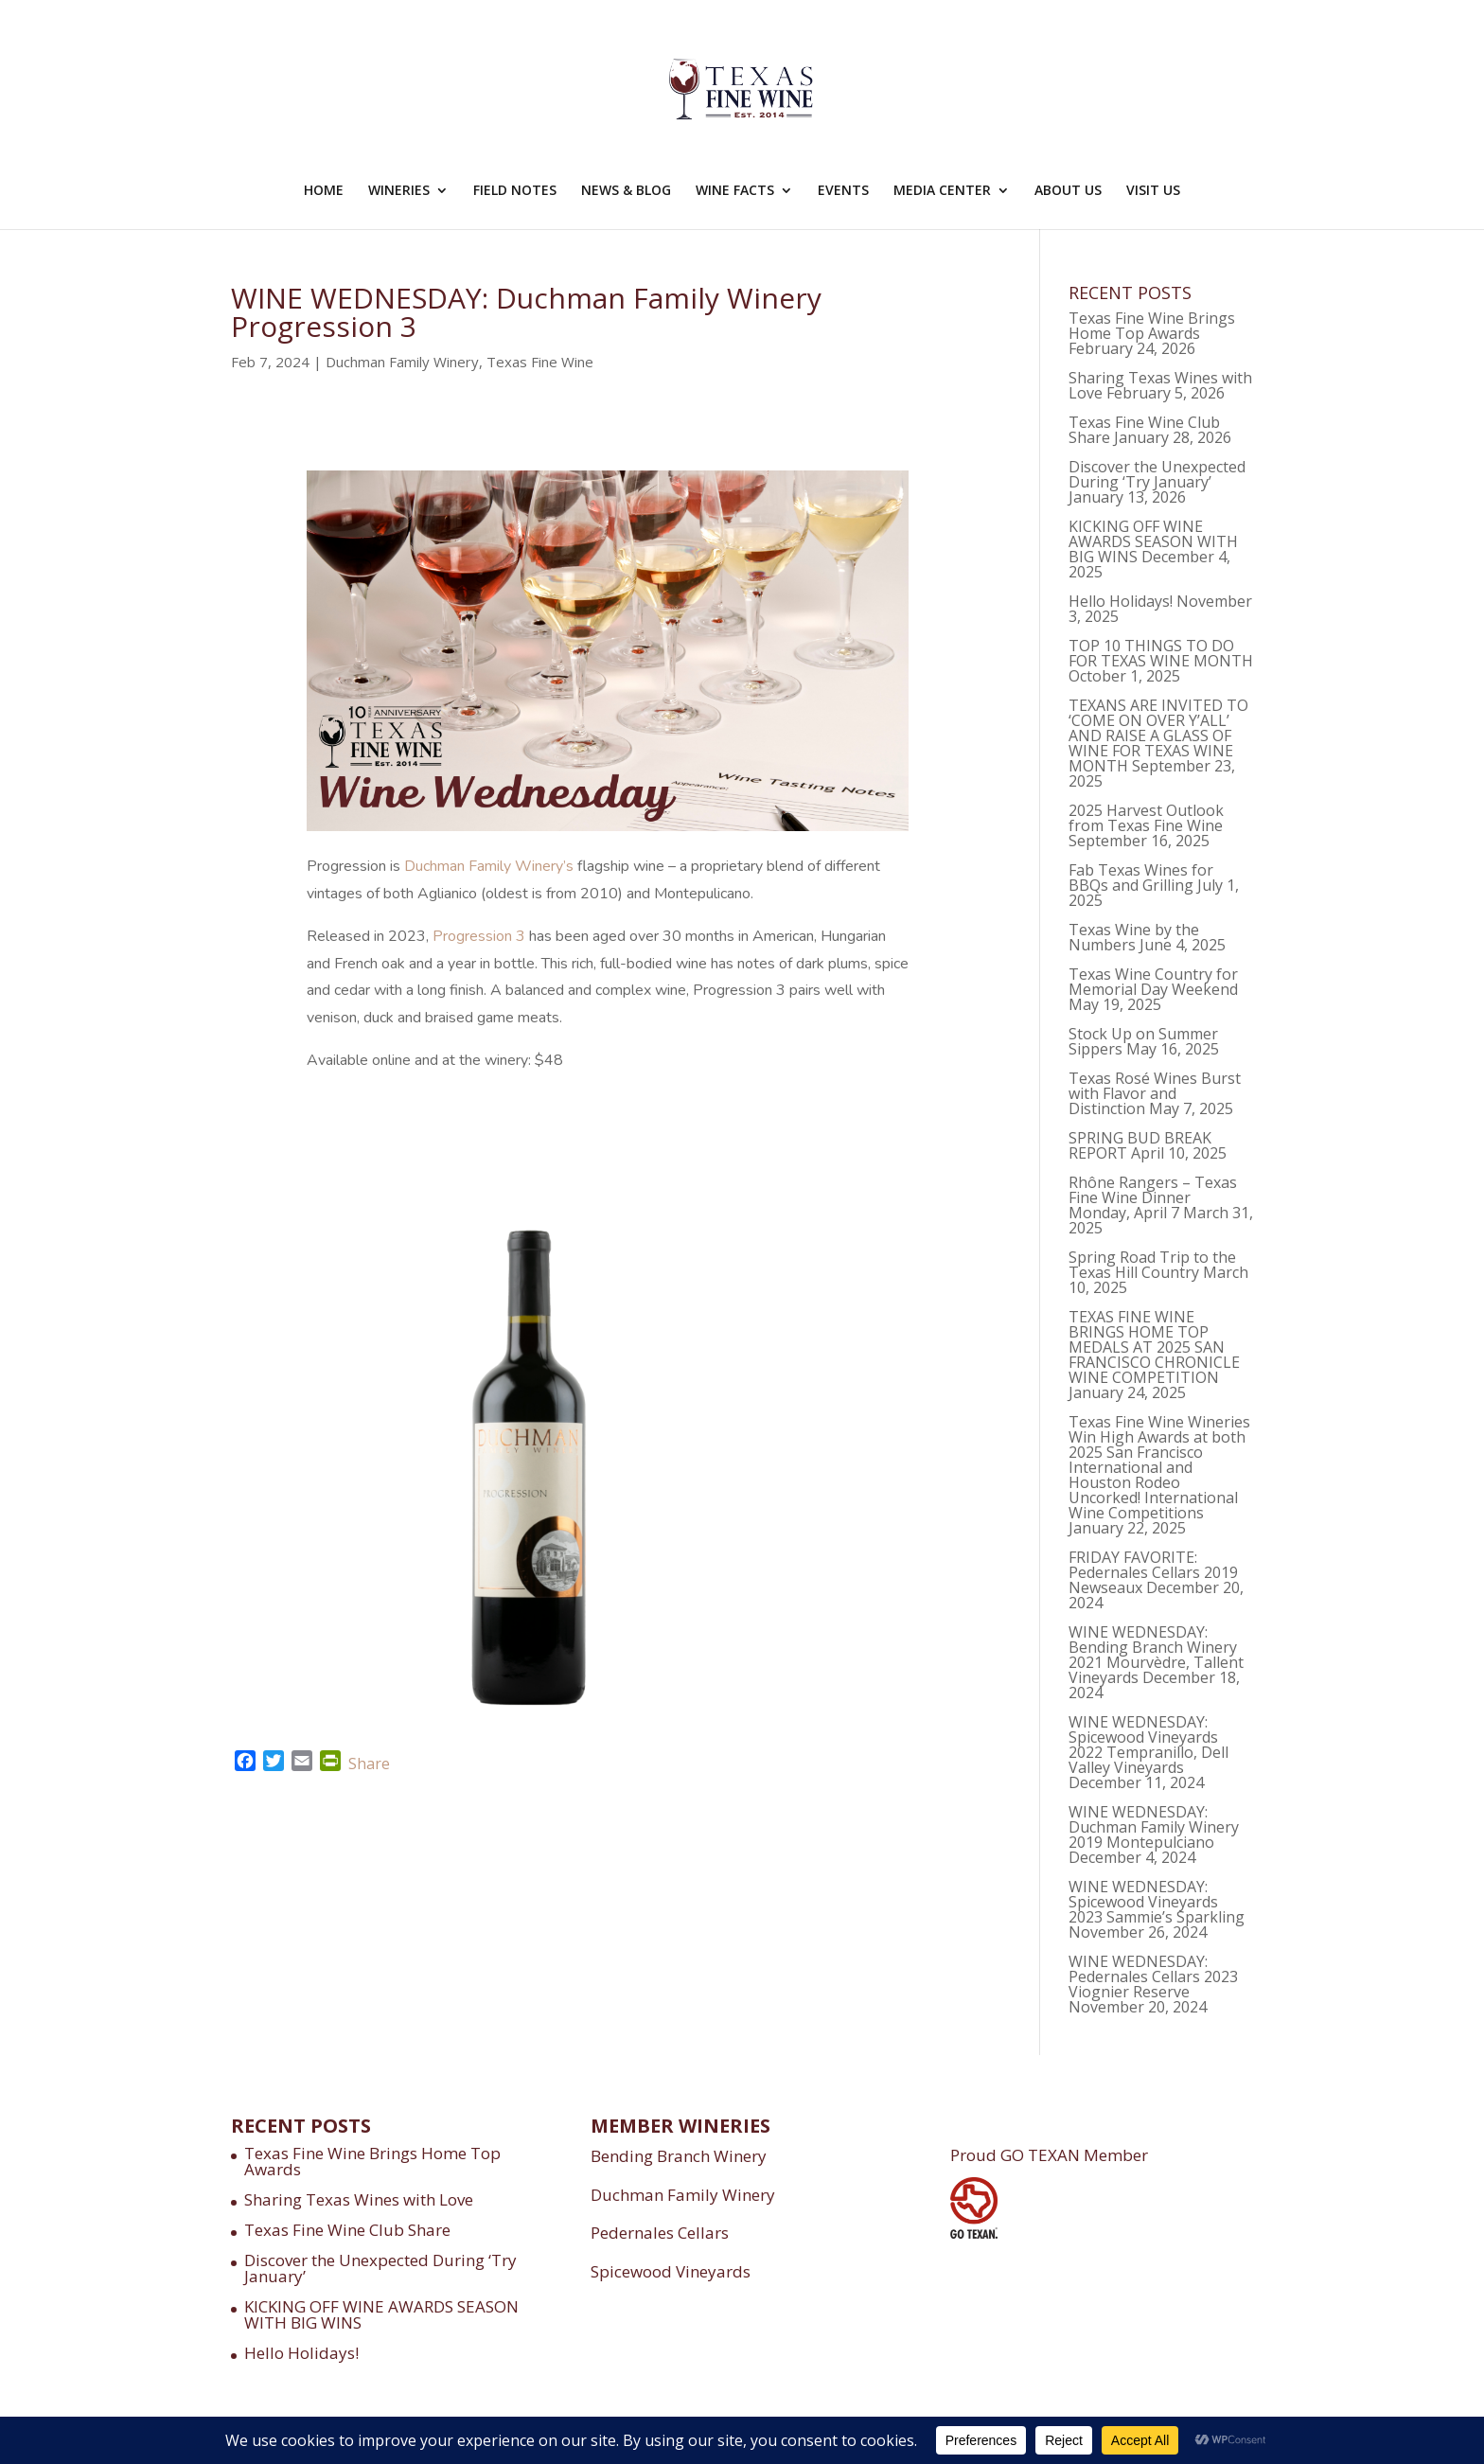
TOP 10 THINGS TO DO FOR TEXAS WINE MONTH (1161, 653)
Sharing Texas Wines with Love (358, 2199)
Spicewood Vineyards (671, 2271)
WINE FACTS (735, 191)
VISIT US (1153, 191)
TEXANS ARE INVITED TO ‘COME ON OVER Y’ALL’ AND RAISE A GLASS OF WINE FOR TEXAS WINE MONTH (1158, 735)
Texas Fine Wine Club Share (347, 2230)
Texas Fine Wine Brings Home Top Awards (1152, 326)
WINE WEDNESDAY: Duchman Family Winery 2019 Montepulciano (1154, 1826)
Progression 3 (479, 936)
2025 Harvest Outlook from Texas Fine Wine (1146, 818)
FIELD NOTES (514, 191)
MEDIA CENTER (942, 191)
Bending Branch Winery (679, 2156)
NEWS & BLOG (626, 191)
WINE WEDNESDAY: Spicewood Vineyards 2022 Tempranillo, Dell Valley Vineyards (1148, 1744)
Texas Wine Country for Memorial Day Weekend (1153, 982)
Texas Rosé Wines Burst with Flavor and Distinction (1155, 1093)
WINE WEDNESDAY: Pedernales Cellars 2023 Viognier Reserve (1153, 1976)
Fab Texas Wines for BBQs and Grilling (1141, 877)
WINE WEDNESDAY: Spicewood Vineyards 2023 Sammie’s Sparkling (1157, 1901)
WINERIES (399, 191)
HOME (324, 191)
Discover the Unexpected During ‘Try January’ (1157, 474)
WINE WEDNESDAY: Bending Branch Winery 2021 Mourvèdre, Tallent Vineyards (1156, 1655)
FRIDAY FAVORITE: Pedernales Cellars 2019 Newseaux (1153, 1572)
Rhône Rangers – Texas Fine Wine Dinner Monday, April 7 (1153, 1197)
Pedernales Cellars (660, 2232)
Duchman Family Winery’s (489, 866)
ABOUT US (1068, 191)
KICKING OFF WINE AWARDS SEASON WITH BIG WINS (1153, 541)
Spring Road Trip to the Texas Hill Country (1152, 1265)
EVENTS (843, 191)
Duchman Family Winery (402, 361)
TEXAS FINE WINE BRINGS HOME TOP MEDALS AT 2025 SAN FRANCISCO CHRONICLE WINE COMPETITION (1154, 1347)
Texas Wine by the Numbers (1134, 937)
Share (369, 1763)
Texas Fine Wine (539, 361)
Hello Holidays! (1121, 601)
